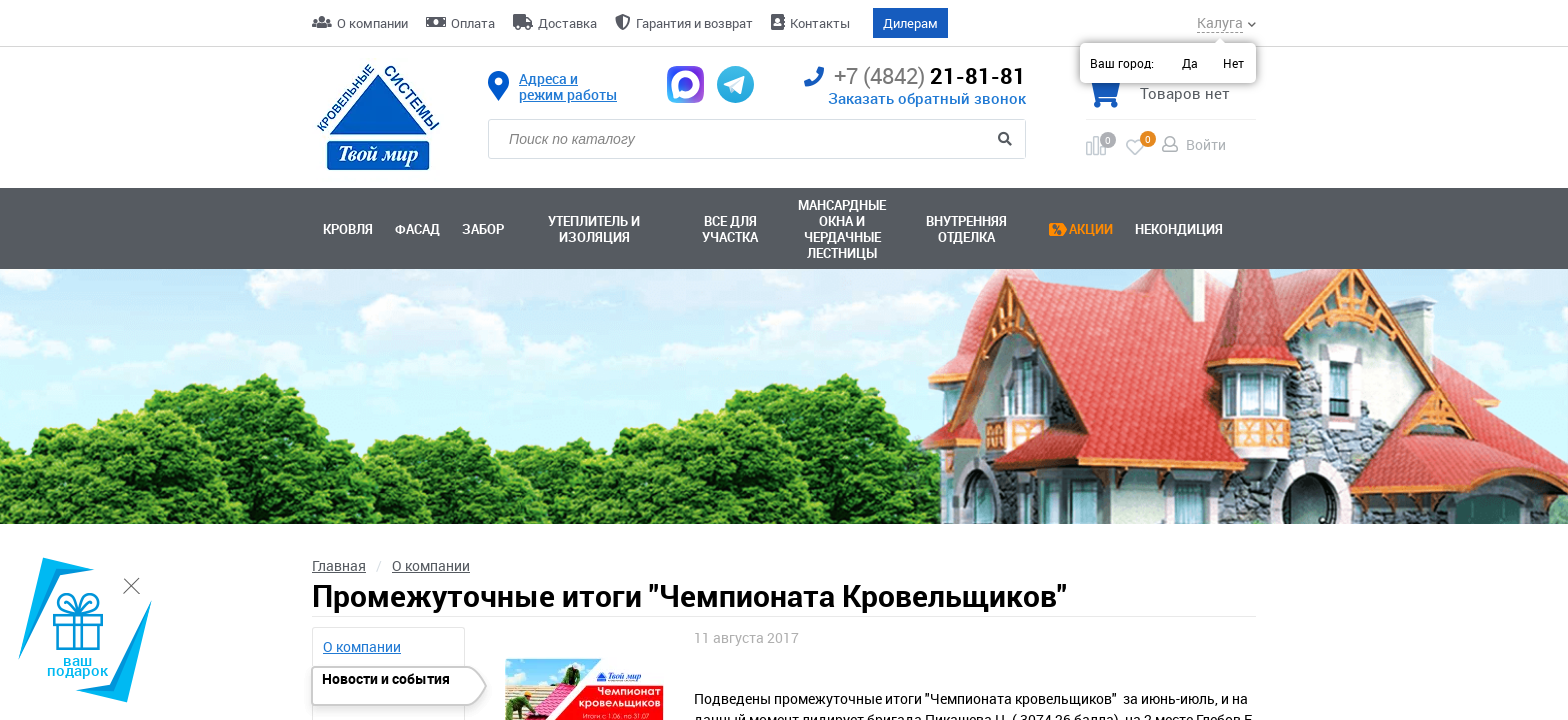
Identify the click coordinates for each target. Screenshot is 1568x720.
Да (1190, 63)
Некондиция (1179, 229)
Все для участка (730, 229)
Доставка (567, 23)
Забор (483, 229)
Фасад (417, 229)
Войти (1206, 144)
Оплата (473, 23)
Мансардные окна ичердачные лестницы (842, 229)
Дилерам (910, 23)
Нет (1233, 63)
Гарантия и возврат (694, 23)
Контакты (820, 23)
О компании (372, 23)
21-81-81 (915, 76)
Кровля (348, 229)
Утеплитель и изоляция (594, 229)
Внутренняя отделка (966, 229)
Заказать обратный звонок (927, 98)
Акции (1091, 229)
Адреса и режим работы (568, 87)
